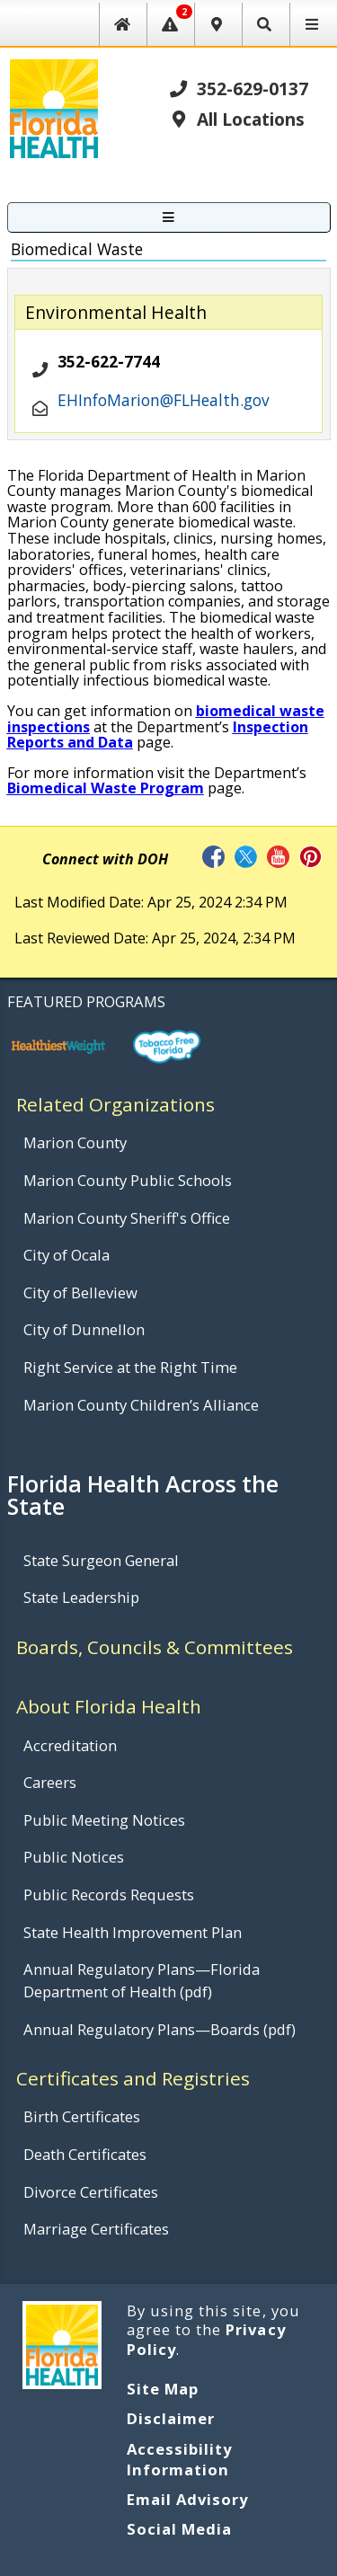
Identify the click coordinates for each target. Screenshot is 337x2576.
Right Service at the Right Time (130, 1367)
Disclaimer (171, 2418)
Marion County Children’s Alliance (141, 1404)
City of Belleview (80, 1292)
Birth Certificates (81, 2116)
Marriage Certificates (96, 2228)
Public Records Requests (108, 1894)
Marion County (75, 1142)
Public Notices (73, 1856)
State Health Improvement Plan (132, 1932)
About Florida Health (108, 1706)
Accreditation (70, 1745)
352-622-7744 (109, 361)
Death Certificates (84, 2154)
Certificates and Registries (133, 2078)
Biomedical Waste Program (105, 788)
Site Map (163, 2388)
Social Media (179, 2528)
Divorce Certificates (90, 2192)
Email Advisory (188, 2499)
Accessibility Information (180, 2459)
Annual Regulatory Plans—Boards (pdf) (159, 2029)
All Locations (236, 119)
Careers (49, 1782)
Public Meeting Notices (104, 1820)
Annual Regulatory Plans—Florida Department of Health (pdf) (141, 1980)
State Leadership (81, 1597)
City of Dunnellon (84, 1329)
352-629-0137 (238, 88)
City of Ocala (66, 1254)
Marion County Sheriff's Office (126, 1218)
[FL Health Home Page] (53, 107)
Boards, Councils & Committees (154, 1647)
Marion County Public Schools (127, 1180)
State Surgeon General (101, 1560)
